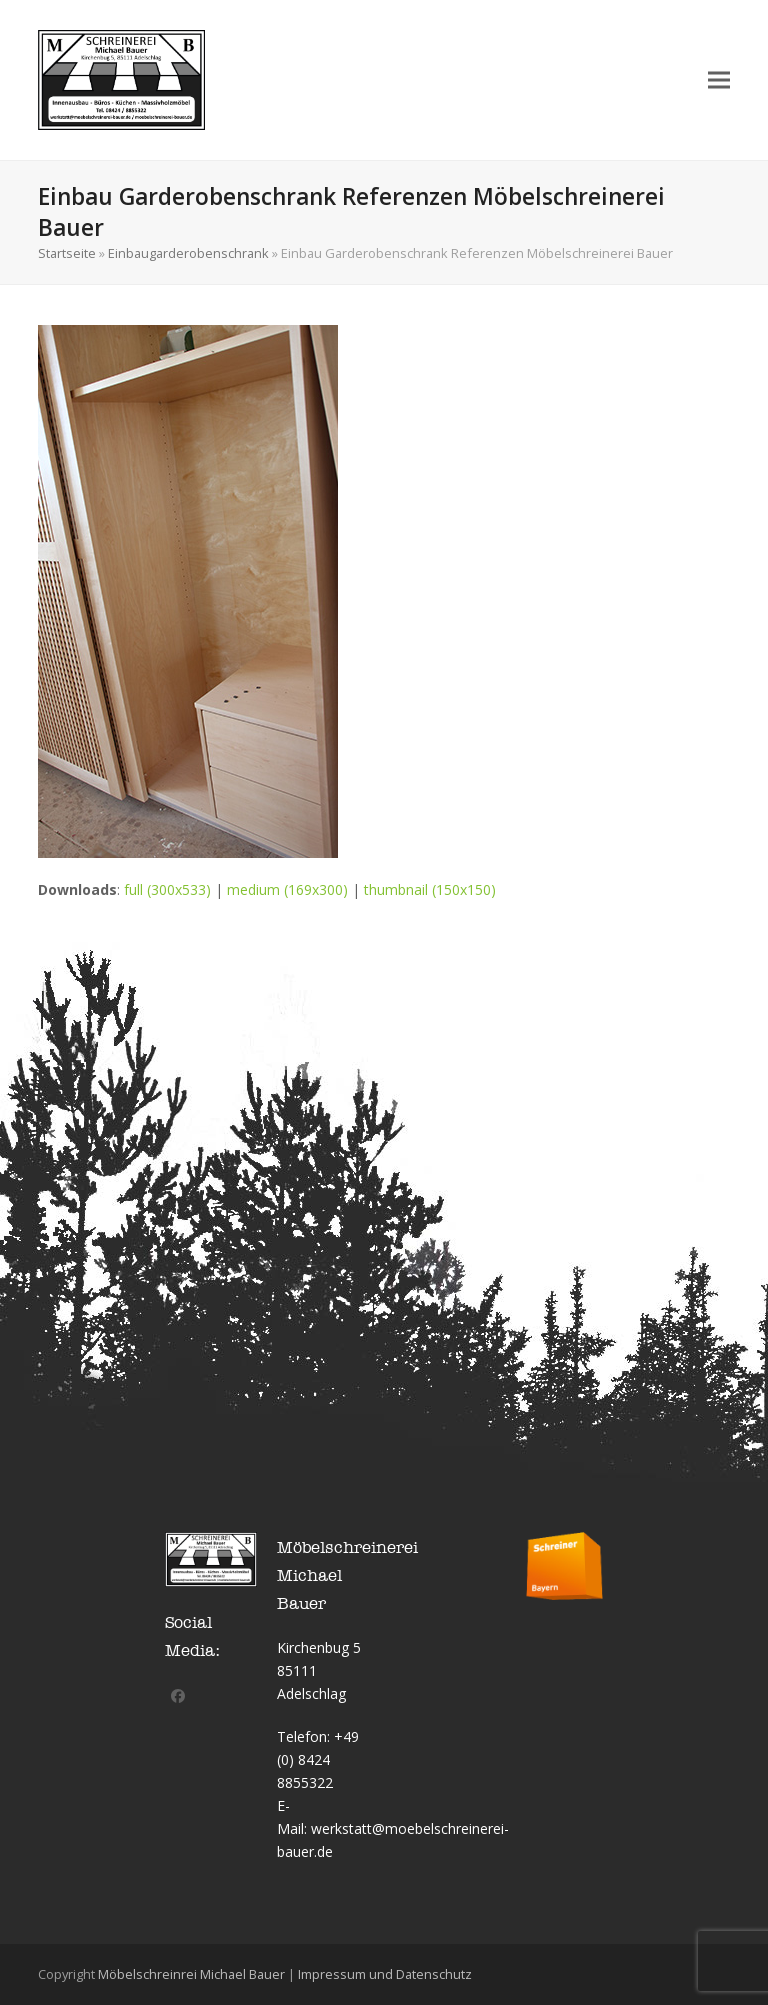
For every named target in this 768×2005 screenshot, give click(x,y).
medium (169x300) (287, 889)
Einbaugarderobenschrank (188, 253)
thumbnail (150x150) (430, 889)
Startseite (67, 253)
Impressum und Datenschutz (385, 1974)
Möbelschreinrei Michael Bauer (191, 1974)
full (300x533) (167, 889)
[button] (719, 79)
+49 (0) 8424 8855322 (318, 1759)
